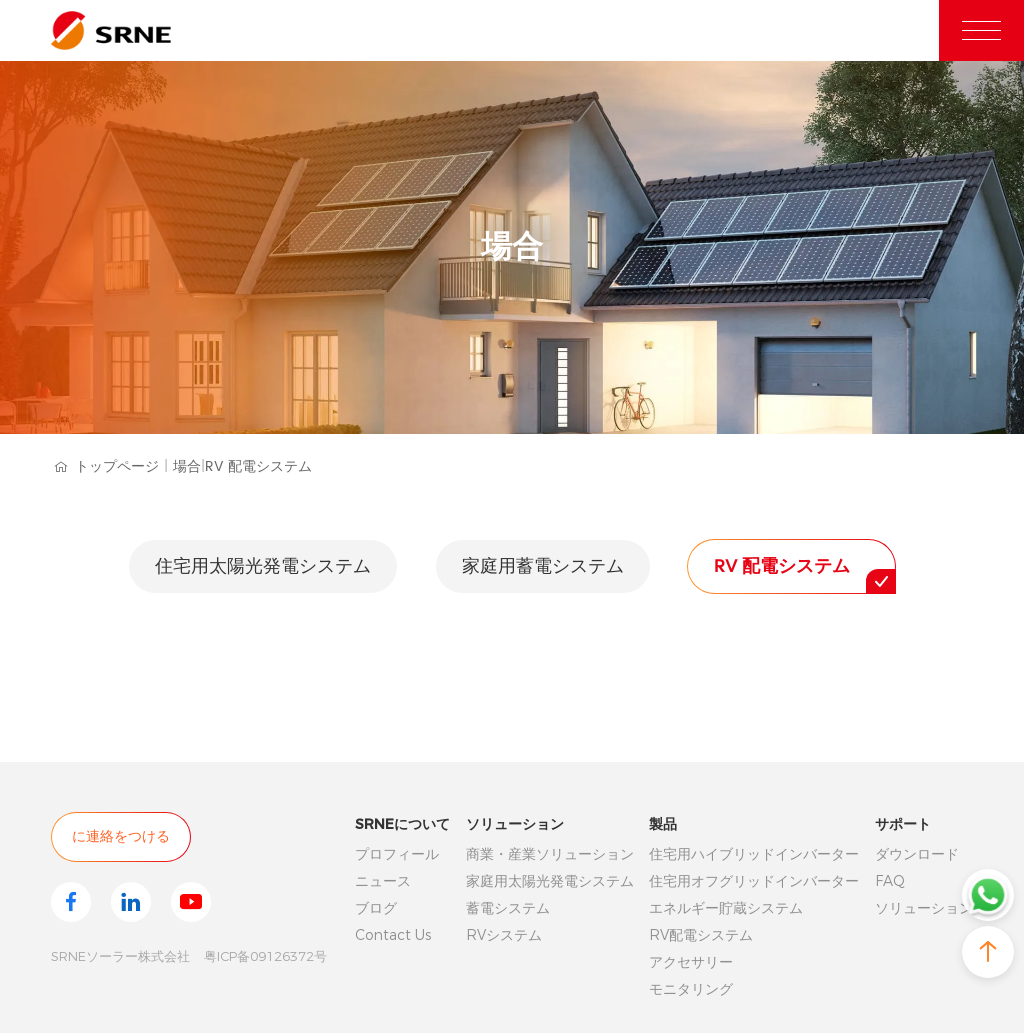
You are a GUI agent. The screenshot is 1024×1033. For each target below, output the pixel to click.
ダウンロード (917, 854)
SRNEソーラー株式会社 (120, 956)
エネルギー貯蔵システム (726, 908)
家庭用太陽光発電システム (550, 881)
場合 (189, 467)
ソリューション (515, 824)
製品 (663, 824)
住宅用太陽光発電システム (263, 566)
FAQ (890, 881)
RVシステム (504, 935)
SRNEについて (402, 824)
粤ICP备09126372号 (265, 956)
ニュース (383, 881)
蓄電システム (508, 908)
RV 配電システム (258, 466)
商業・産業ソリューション (550, 854)
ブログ (376, 908)
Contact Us (393, 935)
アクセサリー (691, 962)
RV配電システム (701, 935)
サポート (903, 824)
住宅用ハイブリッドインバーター (754, 854)
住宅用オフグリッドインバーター (754, 881)
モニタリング (691, 989)
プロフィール (397, 854)
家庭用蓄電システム (543, 566)
